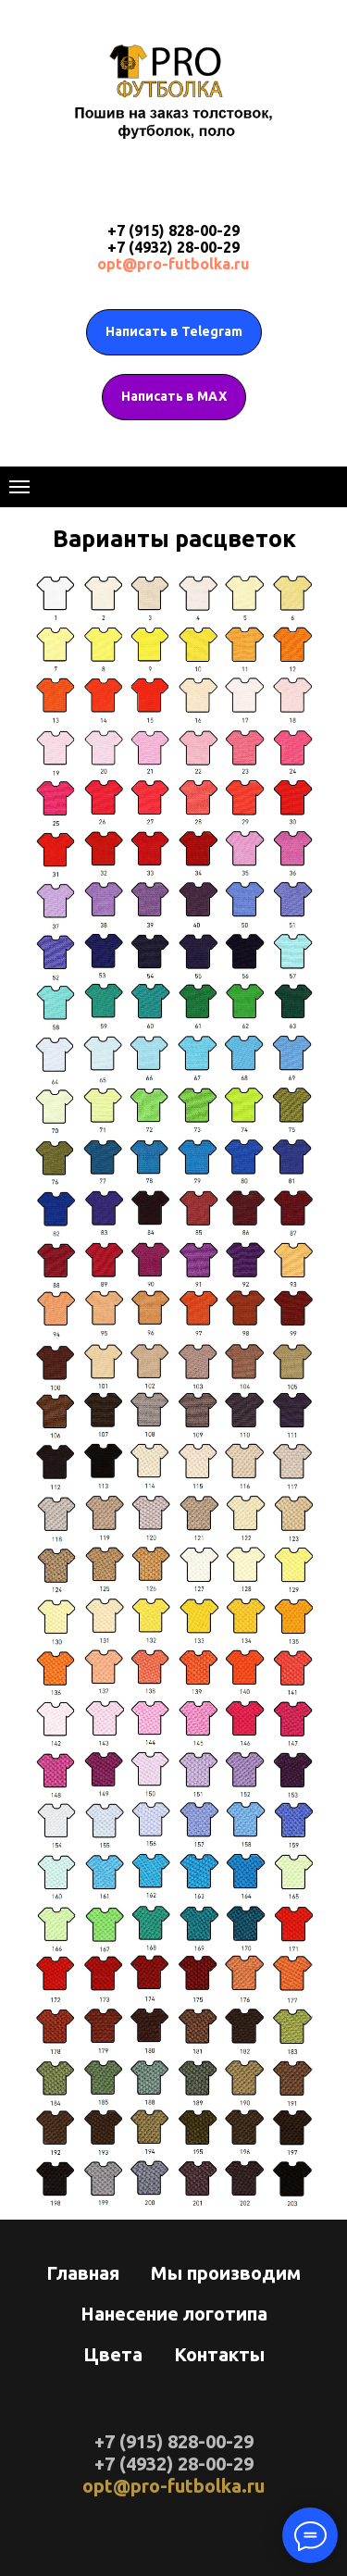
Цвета (113, 2354)
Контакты (219, 2354)
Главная (82, 2273)
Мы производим (226, 2273)
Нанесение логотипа (174, 2313)
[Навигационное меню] (19, 486)
